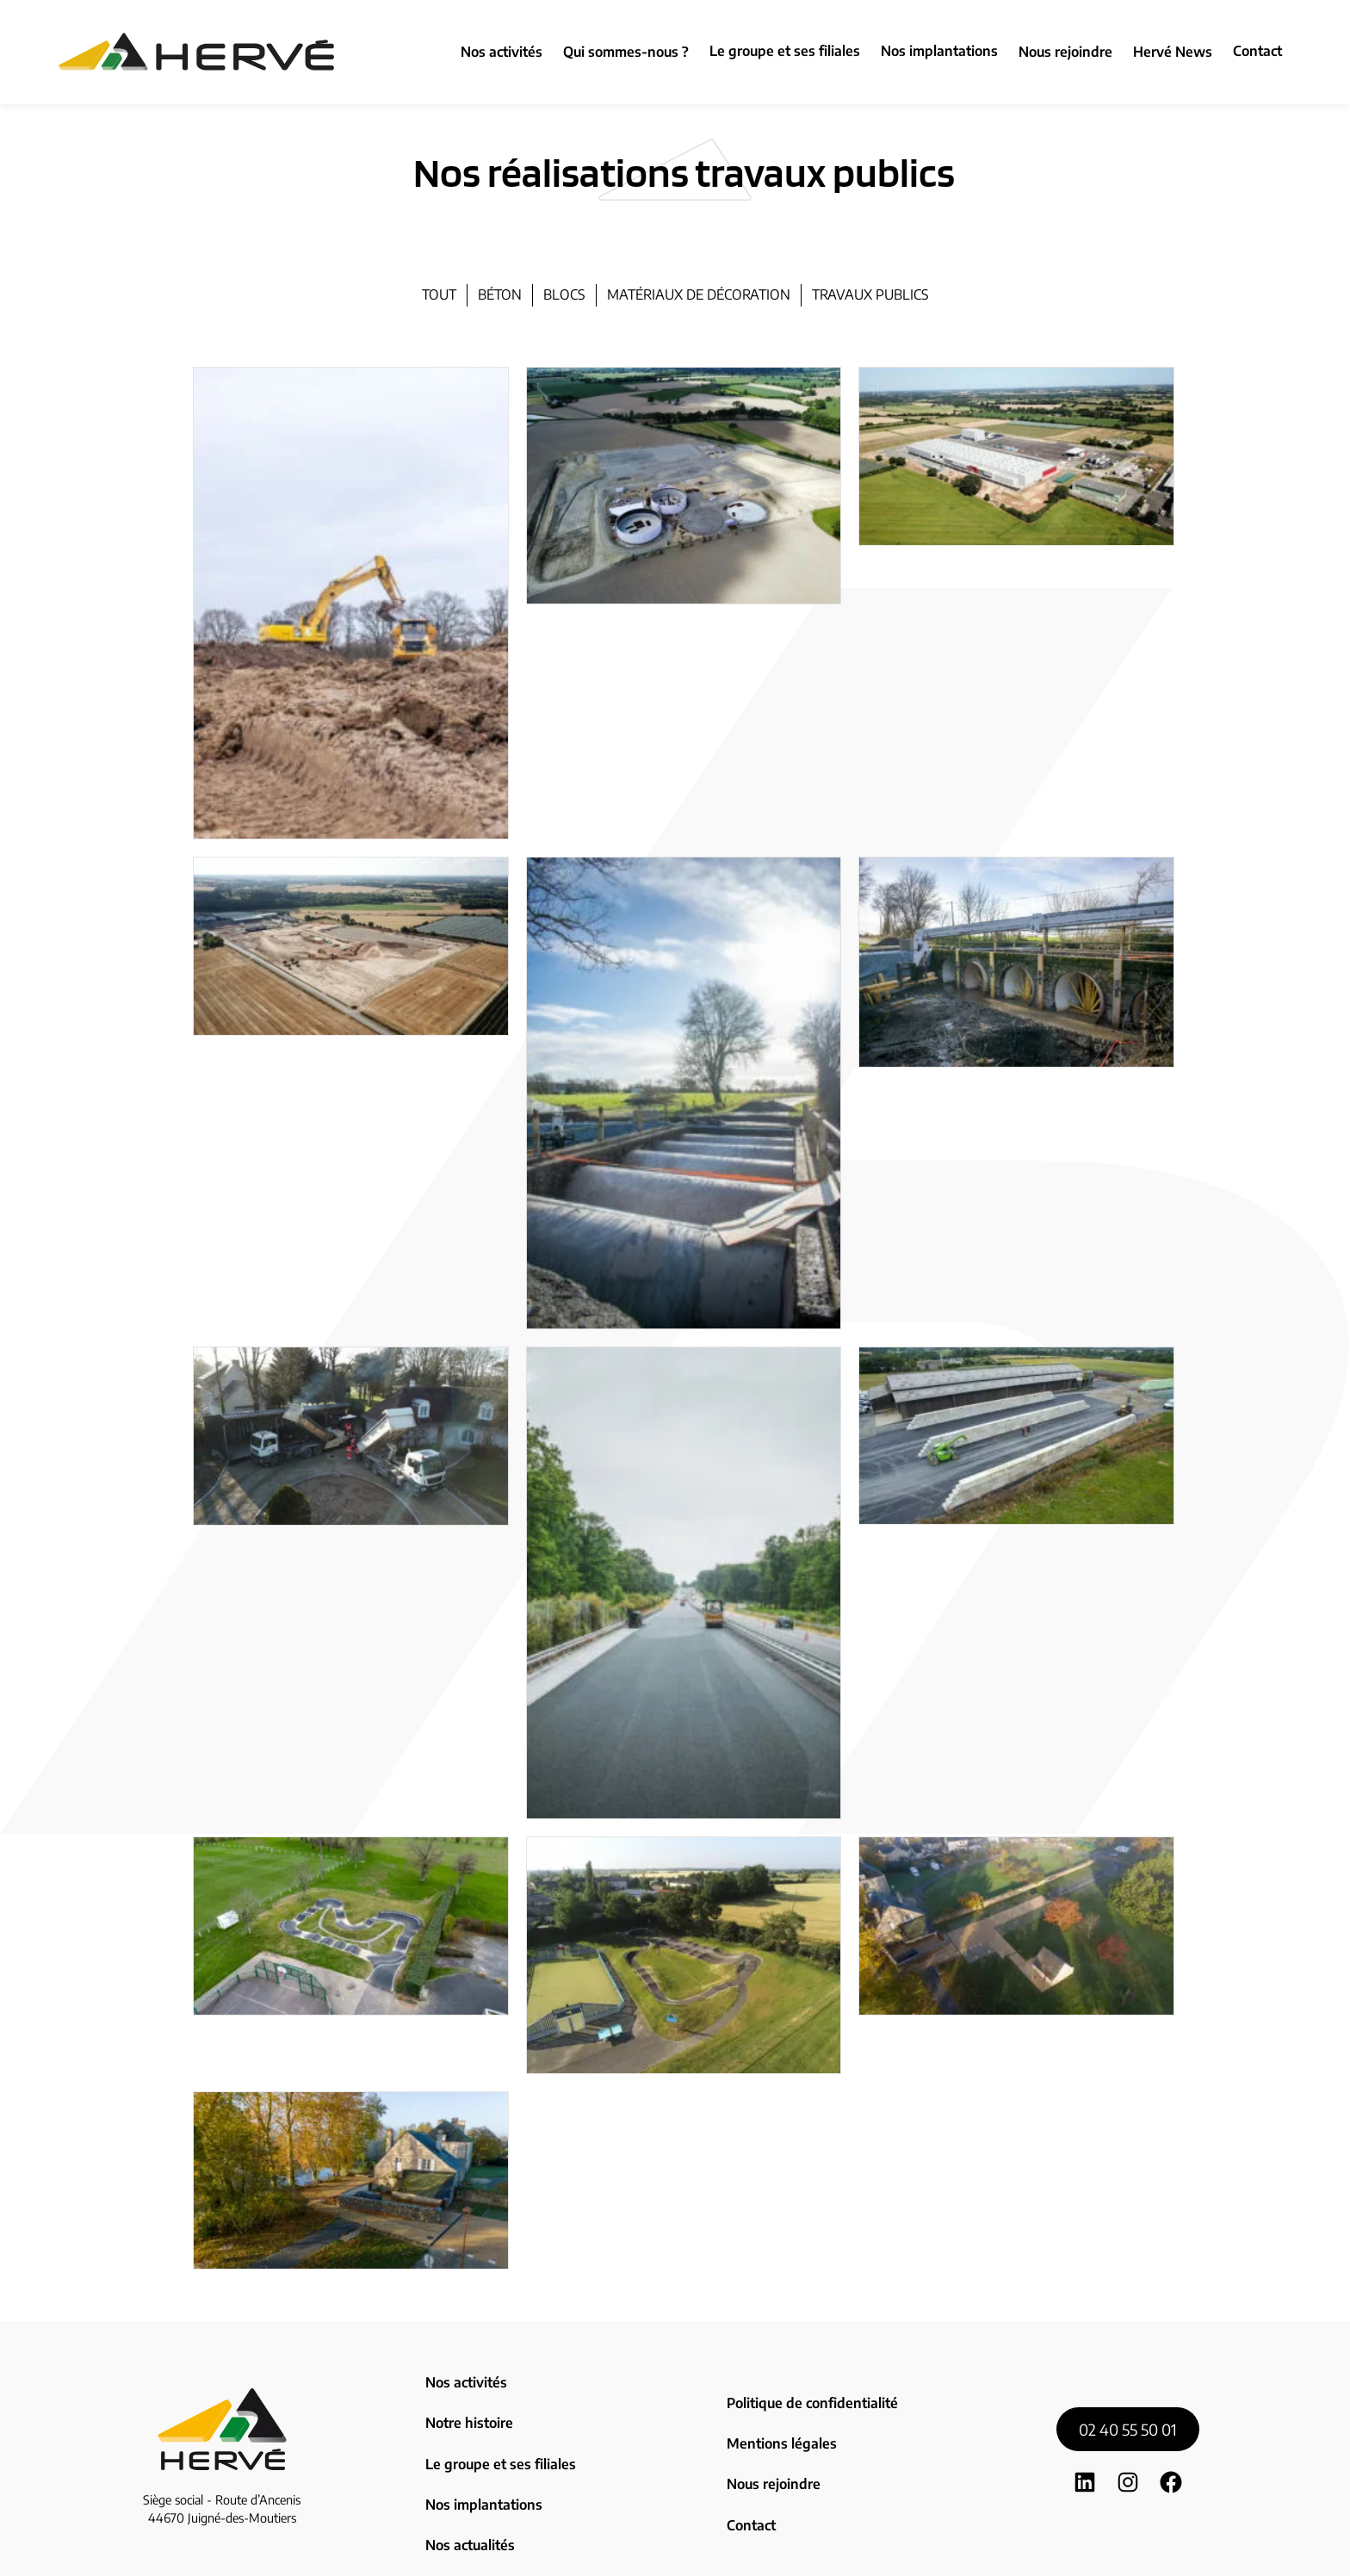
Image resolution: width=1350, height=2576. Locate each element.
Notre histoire (467, 2399)
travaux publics (870, 294)
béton (500, 294)
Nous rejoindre (771, 2436)
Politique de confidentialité (808, 2387)
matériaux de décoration (698, 294)
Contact (1257, 50)
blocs (564, 294)
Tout (439, 294)
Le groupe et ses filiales (784, 50)
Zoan (809, 2550)
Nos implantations (939, 50)
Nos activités (464, 2374)
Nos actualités (468, 2473)
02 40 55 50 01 (1128, 2390)
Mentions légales (777, 2411)
